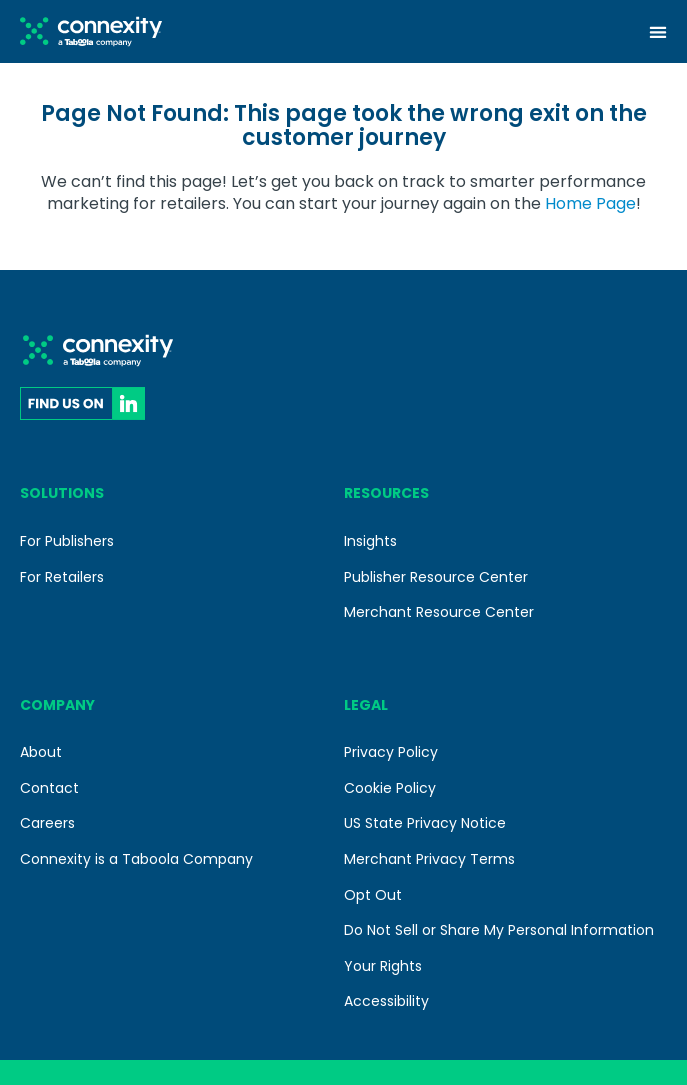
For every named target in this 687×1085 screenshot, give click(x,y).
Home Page (590, 203)
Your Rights (383, 966)
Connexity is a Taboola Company (136, 859)
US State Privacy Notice (425, 823)
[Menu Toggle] (658, 32)
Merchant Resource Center (439, 612)
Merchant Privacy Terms (429, 859)
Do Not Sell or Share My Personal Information (499, 930)
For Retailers (62, 577)
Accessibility (386, 1001)
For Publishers (67, 541)
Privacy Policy (391, 752)
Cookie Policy (390, 788)
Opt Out (373, 895)
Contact (49, 788)
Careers (47, 823)
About (41, 752)
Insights (370, 541)
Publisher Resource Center (436, 577)
